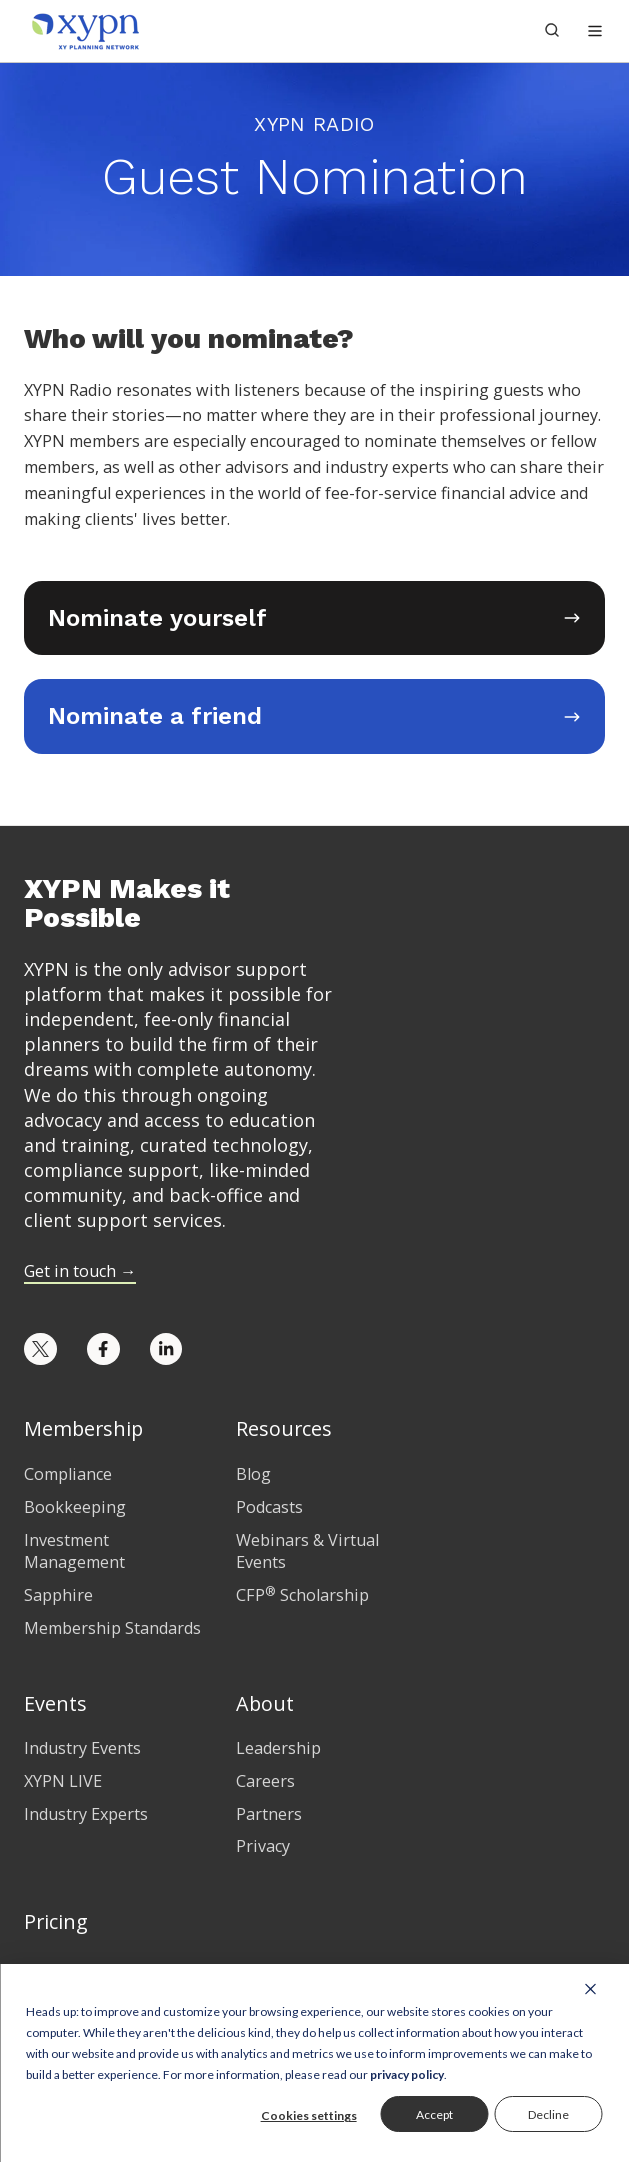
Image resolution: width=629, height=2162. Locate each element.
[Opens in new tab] (314, 618)
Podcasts (269, 1507)
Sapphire (58, 1595)
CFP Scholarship (302, 1595)
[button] (595, 31)
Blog (253, 1474)
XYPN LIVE (63, 1781)
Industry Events (82, 1748)
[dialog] (314, 2063)
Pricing (56, 1921)
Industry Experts (86, 1814)
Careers (265, 1781)
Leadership (278, 1748)
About (265, 1703)
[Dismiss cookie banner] (590, 1988)
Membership (83, 1428)
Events (55, 1703)
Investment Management (74, 1551)
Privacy (263, 1846)
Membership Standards (112, 1628)
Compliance (68, 1474)
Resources (284, 1428)
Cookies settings (309, 2115)
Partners (269, 1814)
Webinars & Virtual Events (307, 1551)
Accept (434, 2114)
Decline (548, 2114)
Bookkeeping (75, 1507)
